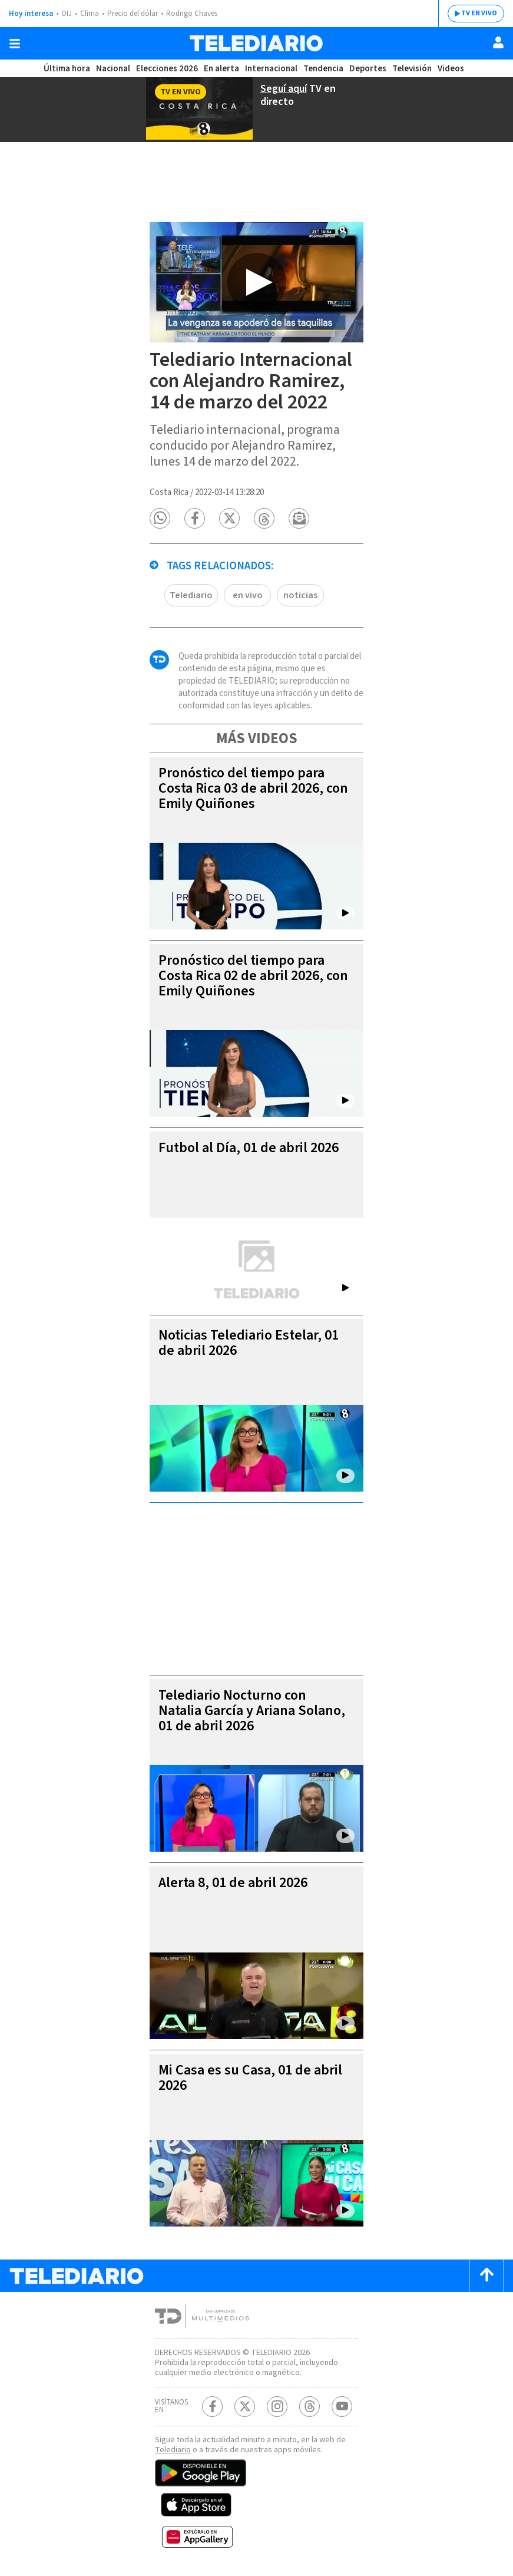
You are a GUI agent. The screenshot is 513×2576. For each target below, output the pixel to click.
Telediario (191, 595)
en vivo (248, 595)
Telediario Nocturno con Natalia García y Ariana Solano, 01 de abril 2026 (251, 1710)
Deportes (367, 68)
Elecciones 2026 (167, 68)
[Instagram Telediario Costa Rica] (277, 2406)
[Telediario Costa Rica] (256, 43)
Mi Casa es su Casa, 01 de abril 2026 (250, 2078)
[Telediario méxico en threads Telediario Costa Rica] (309, 2406)
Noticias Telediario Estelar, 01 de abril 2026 (248, 1343)
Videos (451, 68)
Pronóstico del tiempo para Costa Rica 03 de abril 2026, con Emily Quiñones (253, 788)
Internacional (271, 68)
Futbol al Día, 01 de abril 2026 (248, 1147)
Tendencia (323, 68)
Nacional (113, 68)
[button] (160, 518)
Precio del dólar (132, 13)
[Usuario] (498, 42)
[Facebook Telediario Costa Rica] (212, 2406)
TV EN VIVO (479, 13)
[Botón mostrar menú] (15, 44)
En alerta (221, 68)
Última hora (67, 68)
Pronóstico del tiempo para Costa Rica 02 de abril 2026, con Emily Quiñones (253, 975)
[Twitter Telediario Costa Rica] (244, 2406)
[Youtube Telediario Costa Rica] (342, 2406)
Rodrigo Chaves (191, 13)
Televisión (412, 68)
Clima (89, 13)
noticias (300, 595)
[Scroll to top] (486, 2276)
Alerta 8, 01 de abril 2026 (232, 1882)
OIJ (66, 13)
